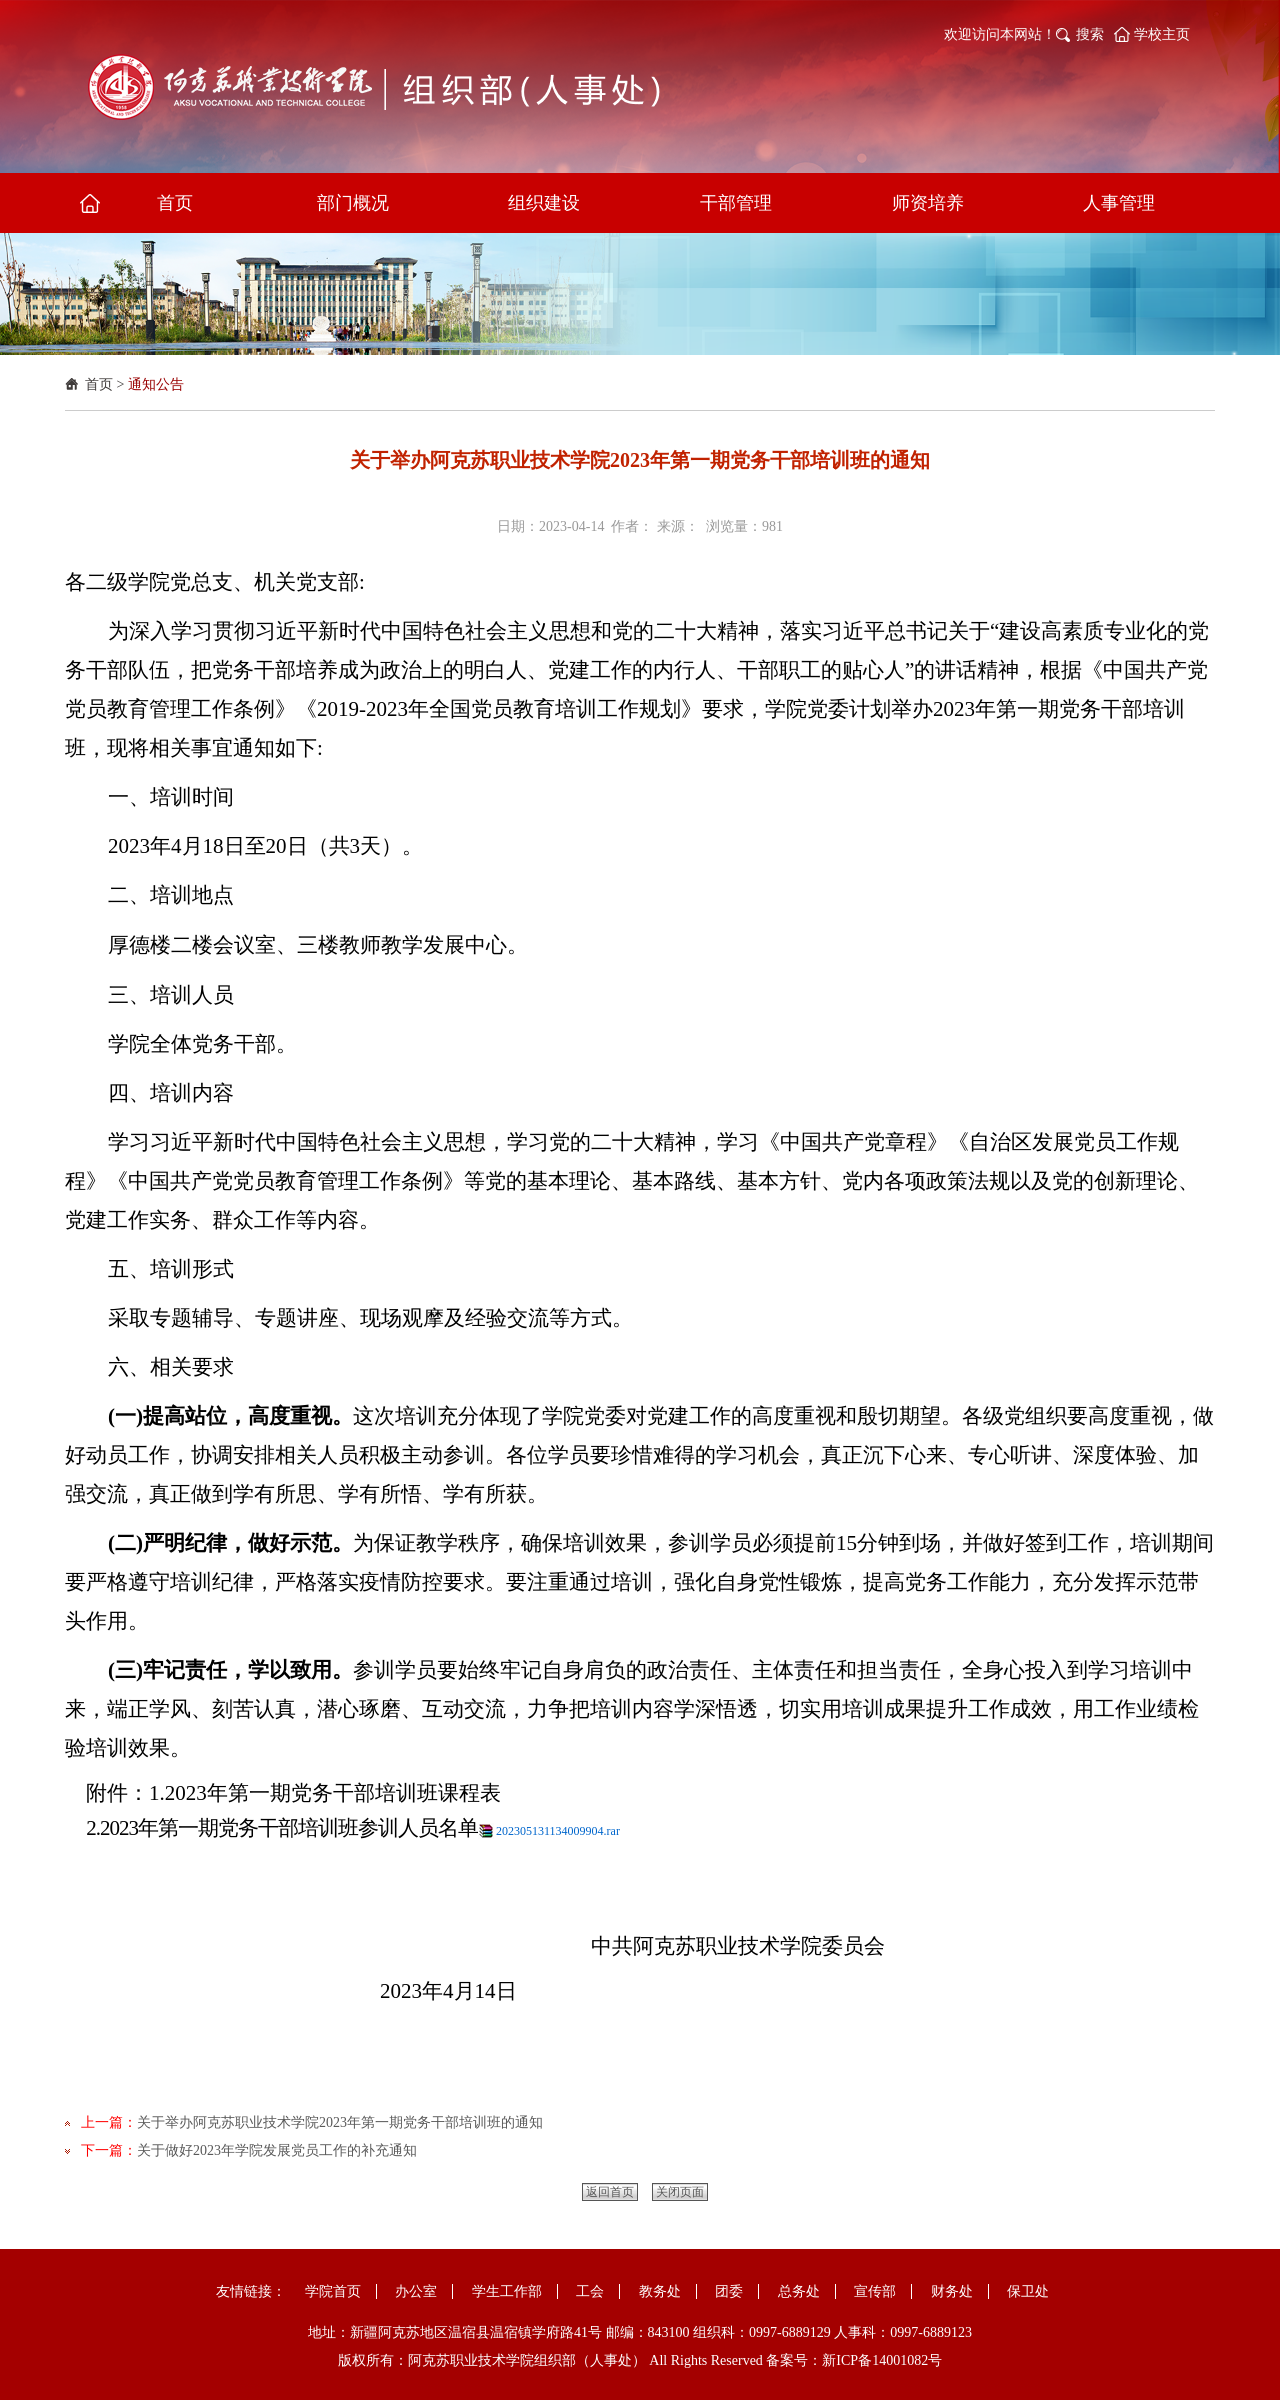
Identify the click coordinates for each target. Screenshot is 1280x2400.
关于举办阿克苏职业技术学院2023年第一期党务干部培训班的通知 (340, 2122)
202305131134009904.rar (558, 1831)
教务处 (660, 2291)
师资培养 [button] (928, 203)
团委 (729, 2291)
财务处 (952, 2291)
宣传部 (875, 2291)
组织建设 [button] (544, 203)
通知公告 (156, 384)
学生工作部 (507, 2291)
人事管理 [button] (1119, 203)
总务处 (799, 2291)
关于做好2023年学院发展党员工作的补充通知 (277, 2150)
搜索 (1090, 34)
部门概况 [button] (353, 203)
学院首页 (333, 2291)
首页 (99, 384)
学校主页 (1162, 34)
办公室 (416, 2291)
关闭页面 (680, 2192)
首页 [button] (175, 203)
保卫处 (1028, 2291)
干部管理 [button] (736, 203)
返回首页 (610, 2192)
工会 (590, 2291)
